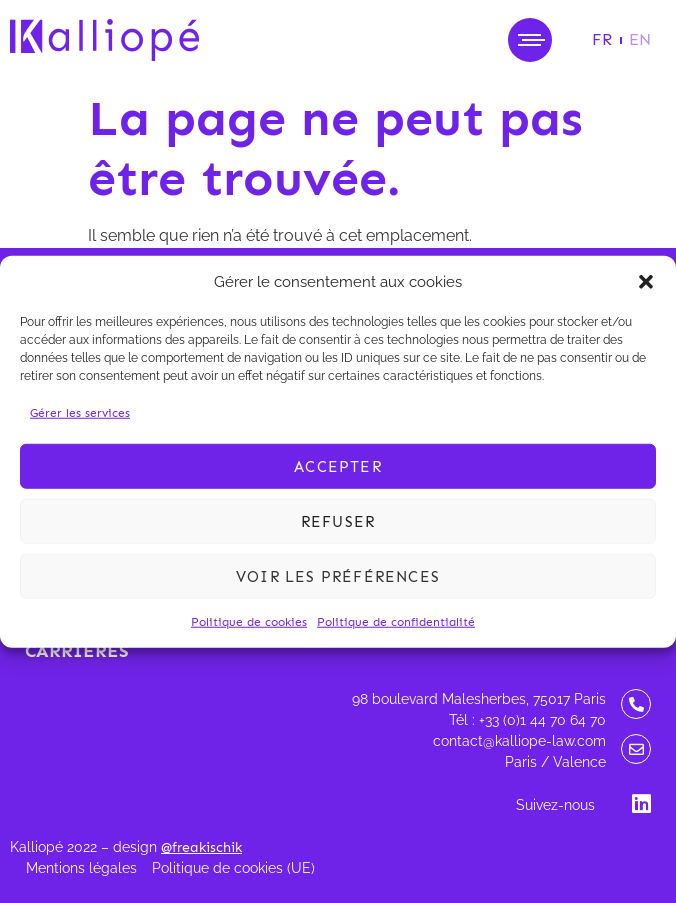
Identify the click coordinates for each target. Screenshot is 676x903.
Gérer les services (80, 413)
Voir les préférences (338, 576)
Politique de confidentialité (396, 622)
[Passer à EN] (640, 40)
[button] (646, 282)
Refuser (338, 521)
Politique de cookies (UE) (233, 868)
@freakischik (201, 847)
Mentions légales (81, 868)
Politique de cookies (249, 622)
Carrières (77, 651)
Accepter (338, 466)
